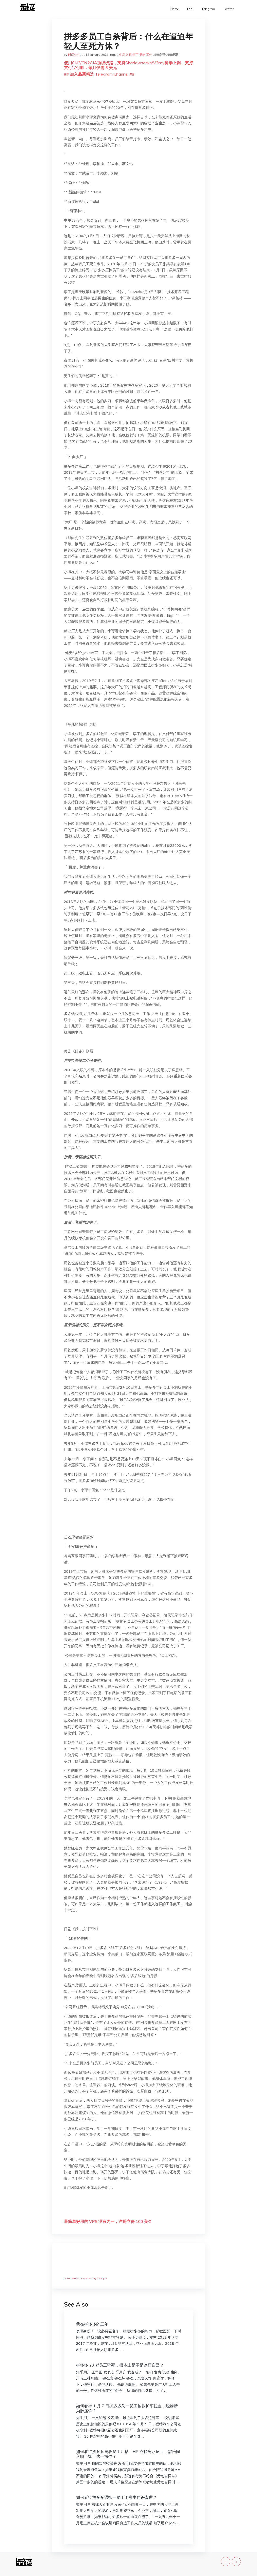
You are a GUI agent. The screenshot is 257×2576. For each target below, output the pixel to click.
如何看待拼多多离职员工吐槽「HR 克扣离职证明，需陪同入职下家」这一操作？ (128, 2454)
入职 (129, 55)
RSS (190, 9)
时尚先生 (74, 55)
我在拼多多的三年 (92, 2324)
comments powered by (85, 2278)
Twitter (228, 9)
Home (174, 9)
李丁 (135, 55)
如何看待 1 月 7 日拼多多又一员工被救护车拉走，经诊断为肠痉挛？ (127, 2408)
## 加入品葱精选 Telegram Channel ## (99, 74)
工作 (149, 55)
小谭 (122, 55)
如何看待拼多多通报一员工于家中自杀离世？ (116, 2497)
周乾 (142, 55)
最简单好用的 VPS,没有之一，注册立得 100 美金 (108, 2221)
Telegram (208, 9)
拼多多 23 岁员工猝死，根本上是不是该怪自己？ (120, 2365)
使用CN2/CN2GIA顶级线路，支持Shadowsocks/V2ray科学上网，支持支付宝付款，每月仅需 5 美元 (128, 65)
